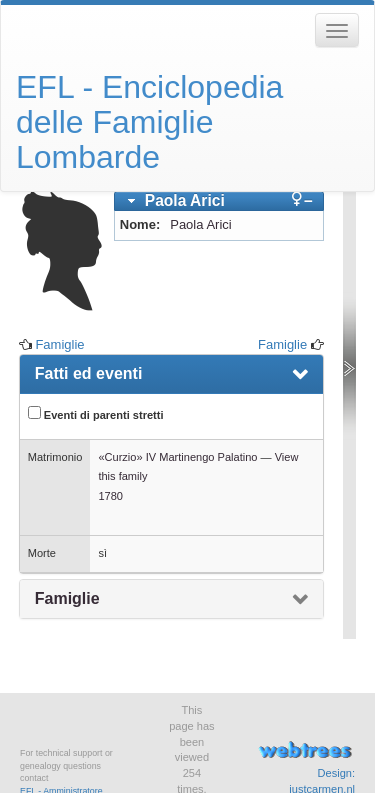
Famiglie (59, 344)
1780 (110, 496)
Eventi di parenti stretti (96, 413)
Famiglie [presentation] (67, 598)
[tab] (219, 201)
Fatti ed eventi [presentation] (89, 373)
